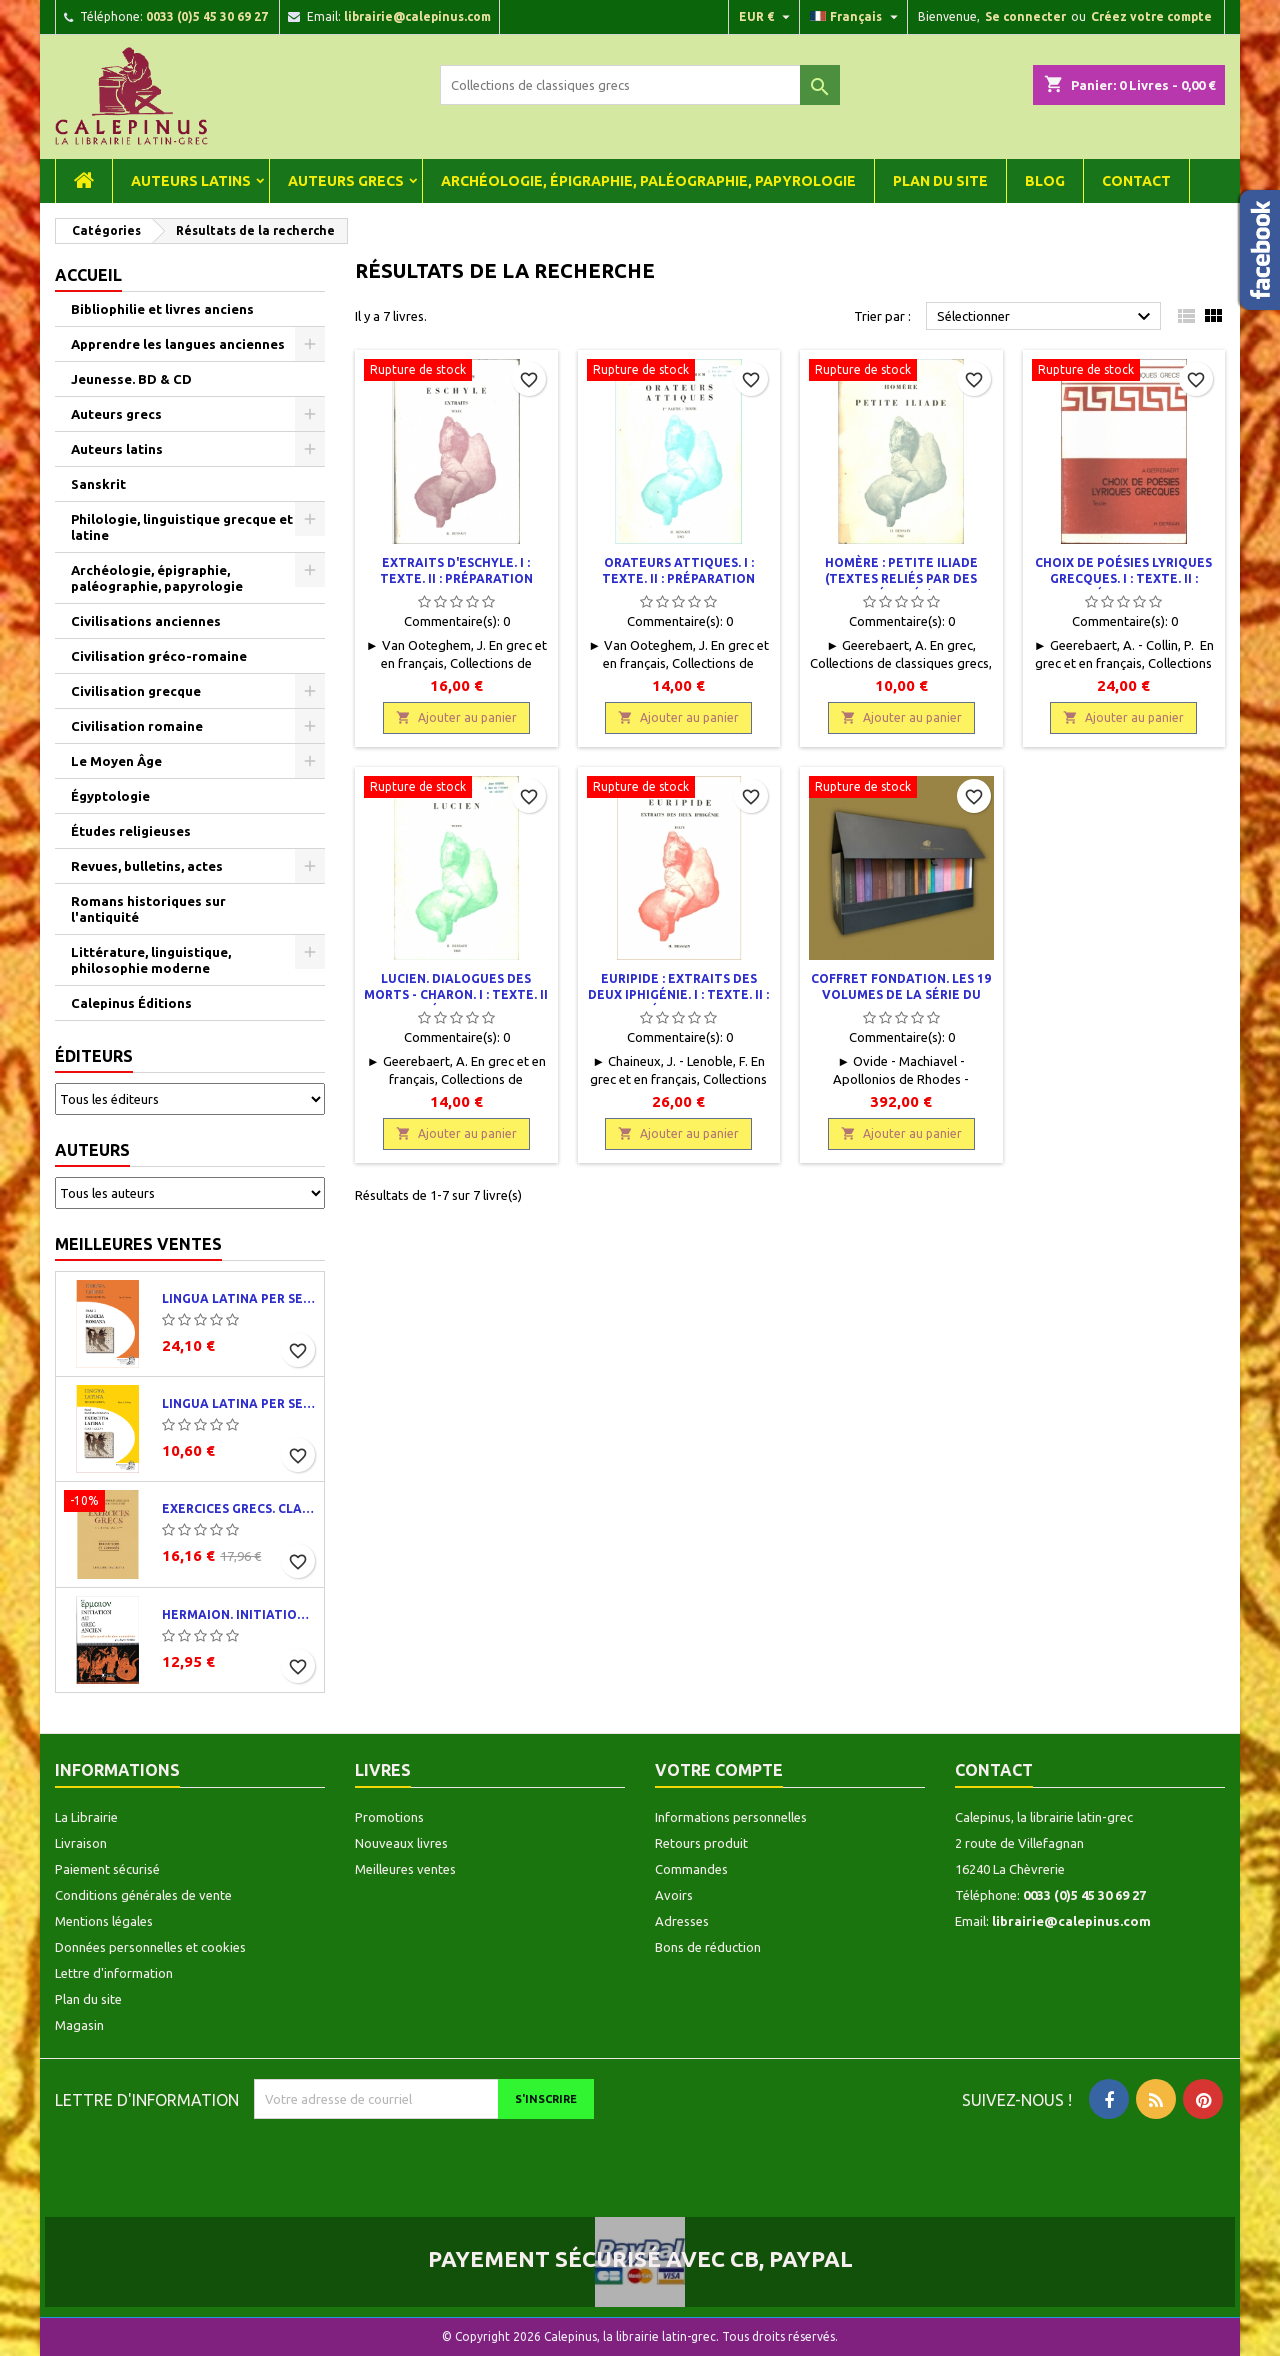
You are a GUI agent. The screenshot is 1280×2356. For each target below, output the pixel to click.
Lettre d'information (114, 1973)
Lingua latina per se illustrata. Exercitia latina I (239, 1403)
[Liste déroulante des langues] (856, 17)
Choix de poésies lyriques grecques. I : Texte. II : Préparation (1123, 578)
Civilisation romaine (137, 726)
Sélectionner (1046, 317)
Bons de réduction (708, 1947)
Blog (1045, 181)
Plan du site (940, 181)
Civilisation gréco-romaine (159, 656)
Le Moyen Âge (116, 761)
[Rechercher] (640, 85)
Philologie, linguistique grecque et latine (182, 527)
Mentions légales (104, 1921)
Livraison (81, 1843)
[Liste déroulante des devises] (767, 17)
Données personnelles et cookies (150, 1947)
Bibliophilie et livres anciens (162, 309)
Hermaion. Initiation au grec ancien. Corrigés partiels (239, 1614)
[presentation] (421, 2158)
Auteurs (92, 1150)
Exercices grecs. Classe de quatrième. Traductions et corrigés (239, 1508)
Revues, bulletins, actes (147, 866)
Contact (1136, 181)
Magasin (79, 2025)
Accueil (88, 275)
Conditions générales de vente (143, 1895)
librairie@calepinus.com (417, 16)
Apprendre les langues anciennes (178, 344)
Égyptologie (110, 796)
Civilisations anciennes (146, 621)
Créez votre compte (1151, 16)
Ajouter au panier (456, 717)
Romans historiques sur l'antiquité (148, 909)
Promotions (389, 1817)
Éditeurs (94, 1056)
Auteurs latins (191, 181)
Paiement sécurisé (107, 1869)
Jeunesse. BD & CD (131, 379)
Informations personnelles (731, 1817)
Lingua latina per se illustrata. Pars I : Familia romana (239, 1298)
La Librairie (86, 1817)
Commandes (691, 1869)
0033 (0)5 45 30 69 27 (207, 16)
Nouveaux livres (401, 1843)
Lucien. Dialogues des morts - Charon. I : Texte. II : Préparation (456, 994)
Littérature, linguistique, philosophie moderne (151, 960)
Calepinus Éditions (131, 1003)
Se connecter (1025, 16)
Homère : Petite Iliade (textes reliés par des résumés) (901, 578)
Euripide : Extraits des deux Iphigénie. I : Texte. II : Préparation (678, 994)
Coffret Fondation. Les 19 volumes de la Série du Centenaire (901, 994)
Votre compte (719, 1770)
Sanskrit (98, 484)
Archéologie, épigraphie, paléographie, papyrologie (648, 181)
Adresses (682, 1921)
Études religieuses (131, 831)
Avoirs (674, 1895)
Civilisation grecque (136, 691)
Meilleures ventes (138, 1244)
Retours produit (701, 1843)
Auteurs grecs (346, 181)
